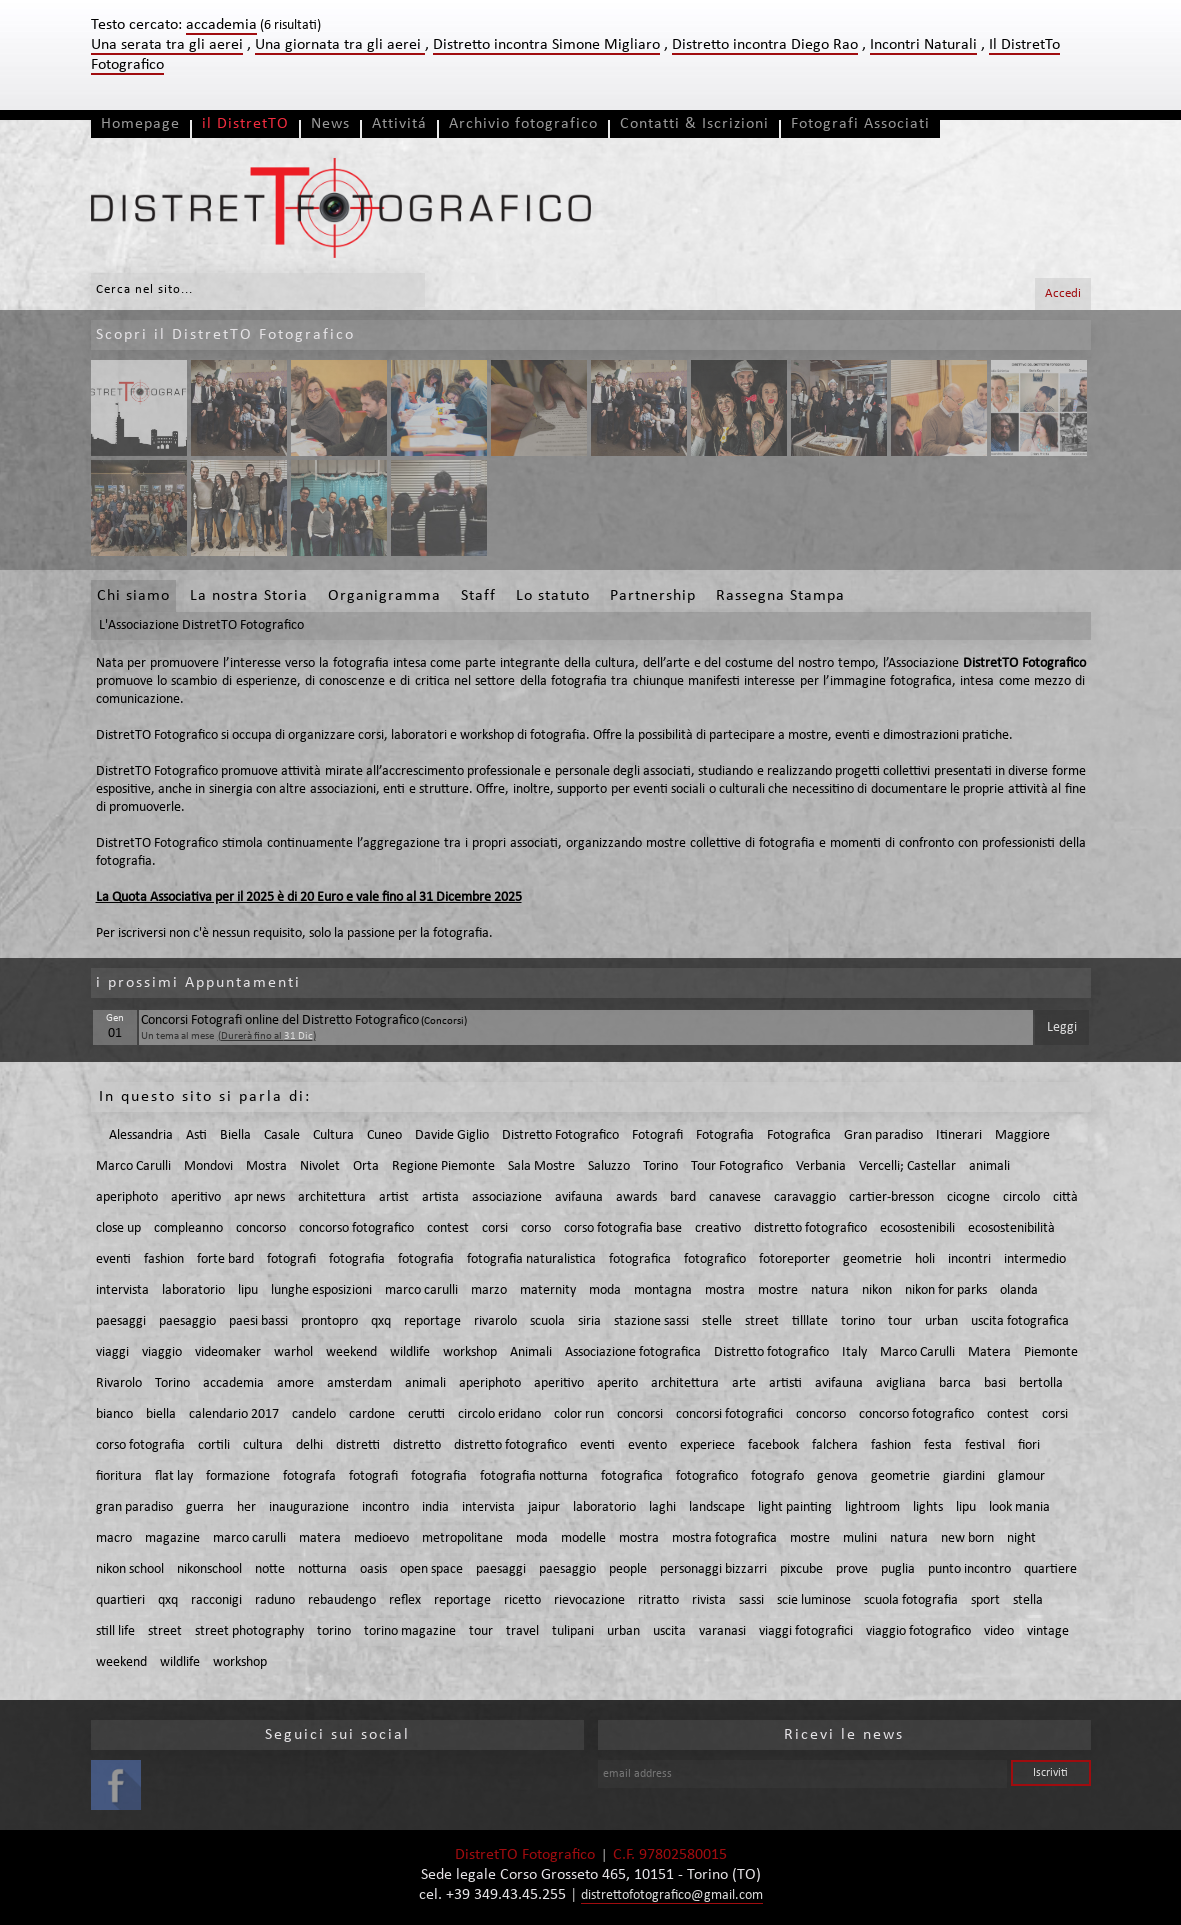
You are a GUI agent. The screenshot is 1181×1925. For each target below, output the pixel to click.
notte (270, 1569)
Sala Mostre (541, 1166)
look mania (1019, 1507)
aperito (617, 1383)
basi (995, 1383)
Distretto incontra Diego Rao (765, 45)
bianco (114, 1414)
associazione (507, 1197)
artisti (785, 1383)
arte (744, 1383)
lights (928, 1507)
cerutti (426, 1414)
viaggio (162, 1352)
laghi (662, 1507)
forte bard (225, 1259)
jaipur (544, 1507)
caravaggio (805, 1197)
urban (941, 1321)
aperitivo (196, 1197)
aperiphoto (127, 1197)
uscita (669, 1631)
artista (440, 1197)
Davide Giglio (452, 1135)
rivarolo (495, 1321)
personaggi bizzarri (713, 1569)
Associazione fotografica (633, 1352)
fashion (164, 1259)
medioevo (381, 1538)
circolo (1021, 1197)
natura (830, 1290)
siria (589, 1321)
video (999, 1631)
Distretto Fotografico (560, 1135)
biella (161, 1414)
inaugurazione (309, 1507)
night (1021, 1538)
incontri (969, 1259)
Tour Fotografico (737, 1166)
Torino (660, 1166)
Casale (282, 1135)
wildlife (410, 1352)
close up (118, 1228)
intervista (122, 1290)
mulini (860, 1538)
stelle (717, 1321)
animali (989, 1166)
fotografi (291, 1259)
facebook (773, 1445)
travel (522, 1631)
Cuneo (384, 1135)
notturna (322, 1569)
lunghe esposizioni (321, 1290)
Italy (854, 1352)
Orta (366, 1166)
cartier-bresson (891, 1197)
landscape (717, 1507)
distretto (417, 1445)
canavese (735, 1197)
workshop (470, 1352)
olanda (1019, 1290)
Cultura (333, 1135)
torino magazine (410, 1631)
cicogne (968, 1197)
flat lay (174, 1476)
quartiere (1050, 1569)
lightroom (872, 1507)
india (435, 1507)
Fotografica (799, 1135)
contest (448, 1228)
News (330, 124)
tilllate (810, 1321)
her (246, 1507)
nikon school (130, 1569)
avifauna (579, 1197)
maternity (548, 1290)
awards (636, 1197)
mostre (778, 1290)
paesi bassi (258, 1321)
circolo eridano (499, 1414)
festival (985, 1445)
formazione (238, 1476)
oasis (373, 1569)
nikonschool (209, 1569)
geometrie (872, 1259)
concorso (261, 1228)
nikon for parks (946, 1290)
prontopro (329, 1321)
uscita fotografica (1020, 1321)
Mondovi (208, 1166)
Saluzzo (609, 1166)
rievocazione (589, 1600)
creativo (718, 1228)
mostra (725, 1290)
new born (967, 1538)
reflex (405, 1600)
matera (320, 1538)
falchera (835, 1445)
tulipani (573, 1631)
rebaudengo (342, 1600)
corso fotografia (140, 1445)
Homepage (140, 124)
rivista (709, 1600)
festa (938, 1445)
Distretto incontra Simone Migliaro (546, 45)
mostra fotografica (724, 1538)
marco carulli (421, 1290)
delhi (309, 1445)
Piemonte (1051, 1352)
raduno (275, 1600)
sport (985, 1600)
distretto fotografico (810, 1228)
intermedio (1035, 1259)
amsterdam (359, 1383)
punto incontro (969, 1569)
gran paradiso (134, 1507)
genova (837, 1476)
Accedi (1063, 293)
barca (955, 1383)
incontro (385, 1507)
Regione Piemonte (443, 1166)
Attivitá (399, 124)
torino (858, 1321)
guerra (205, 1507)
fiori (1029, 1445)
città (1065, 1197)
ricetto (522, 1600)
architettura (332, 1197)
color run (579, 1414)
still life (115, 1631)
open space (431, 1569)
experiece (707, 1445)
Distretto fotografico (771, 1352)
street (762, 1321)
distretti (358, 1445)
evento (647, 1445)
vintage (1048, 1631)
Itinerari (959, 1135)
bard (683, 1197)
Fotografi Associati (860, 124)
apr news (259, 1197)
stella (1028, 1600)
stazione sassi (651, 1321)
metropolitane (462, 1538)
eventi (113, 1259)
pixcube (801, 1569)
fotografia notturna (534, 1476)
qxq (381, 1321)
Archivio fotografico (523, 124)
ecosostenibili (917, 1228)
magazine (172, 1538)
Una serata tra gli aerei (167, 45)
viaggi (112, 1352)
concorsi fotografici (729, 1414)
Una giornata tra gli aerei (340, 45)
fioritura (119, 1476)
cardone (372, 1414)
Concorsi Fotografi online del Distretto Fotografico (280, 1020)
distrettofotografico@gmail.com (672, 1895)
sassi (751, 1600)
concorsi (640, 1414)
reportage (432, 1321)
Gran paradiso (883, 1135)
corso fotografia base (623, 1228)
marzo (489, 1290)
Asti (196, 1135)
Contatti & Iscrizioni (694, 124)
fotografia (357, 1259)
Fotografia (725, 1135)
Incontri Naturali (923, 45)
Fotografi (657, 1135)
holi (925, 1259)
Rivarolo (119, 1383)
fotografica (640, 1259)
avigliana (901, 1383)
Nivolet (320, 1166)
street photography (249, 1631)
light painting (795, 1507)
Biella (235, 1135)
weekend (351, 1352)
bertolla (1041, 1383)
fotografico (715, 1259)
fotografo (777, 1476)
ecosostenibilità (1011, 1228)
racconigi (216, 1600)
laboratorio (193, 1290)
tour (900, 1321)
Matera (989, 1352)
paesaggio (187, 1321)
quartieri (120, 1600)
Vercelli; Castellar (907, 1166)
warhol (293, 1352)
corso (536, 1228)
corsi (495, 1228)
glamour (1021, 1476)
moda (605, 1290)
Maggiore (1022, 1135)
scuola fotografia (911, 1600)
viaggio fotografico (918, 1631)
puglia (898, 1569)
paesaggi (121, 1321)
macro (114, 1538)
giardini (964, 1476)
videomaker (228, 1352)
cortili (214, 1445)
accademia (233, 1383)
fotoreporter (794, 1259)
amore (295, 1383)
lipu (248, 1290)
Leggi (1062, 1027)
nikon (877, 1290)
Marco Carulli (133, 1166)
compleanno (188, 1228)
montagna (663, 1290)
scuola (547, 1321)
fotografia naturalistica (531, 1259)
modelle (583, 1538)
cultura (263, 1445)
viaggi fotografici (806, 1631)
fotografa (309, 1476)
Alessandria (141, 1135)
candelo (314, 1414)
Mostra (266, 1166)
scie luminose (814, 1600)
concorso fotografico (356, 1228)
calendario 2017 (234, 1414)
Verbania (821, 1166)
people (628, 1569)
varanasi (722, 1631)
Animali (531, 1352)
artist (394, 1197)
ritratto (658, 1600)
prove (852, 1569)
